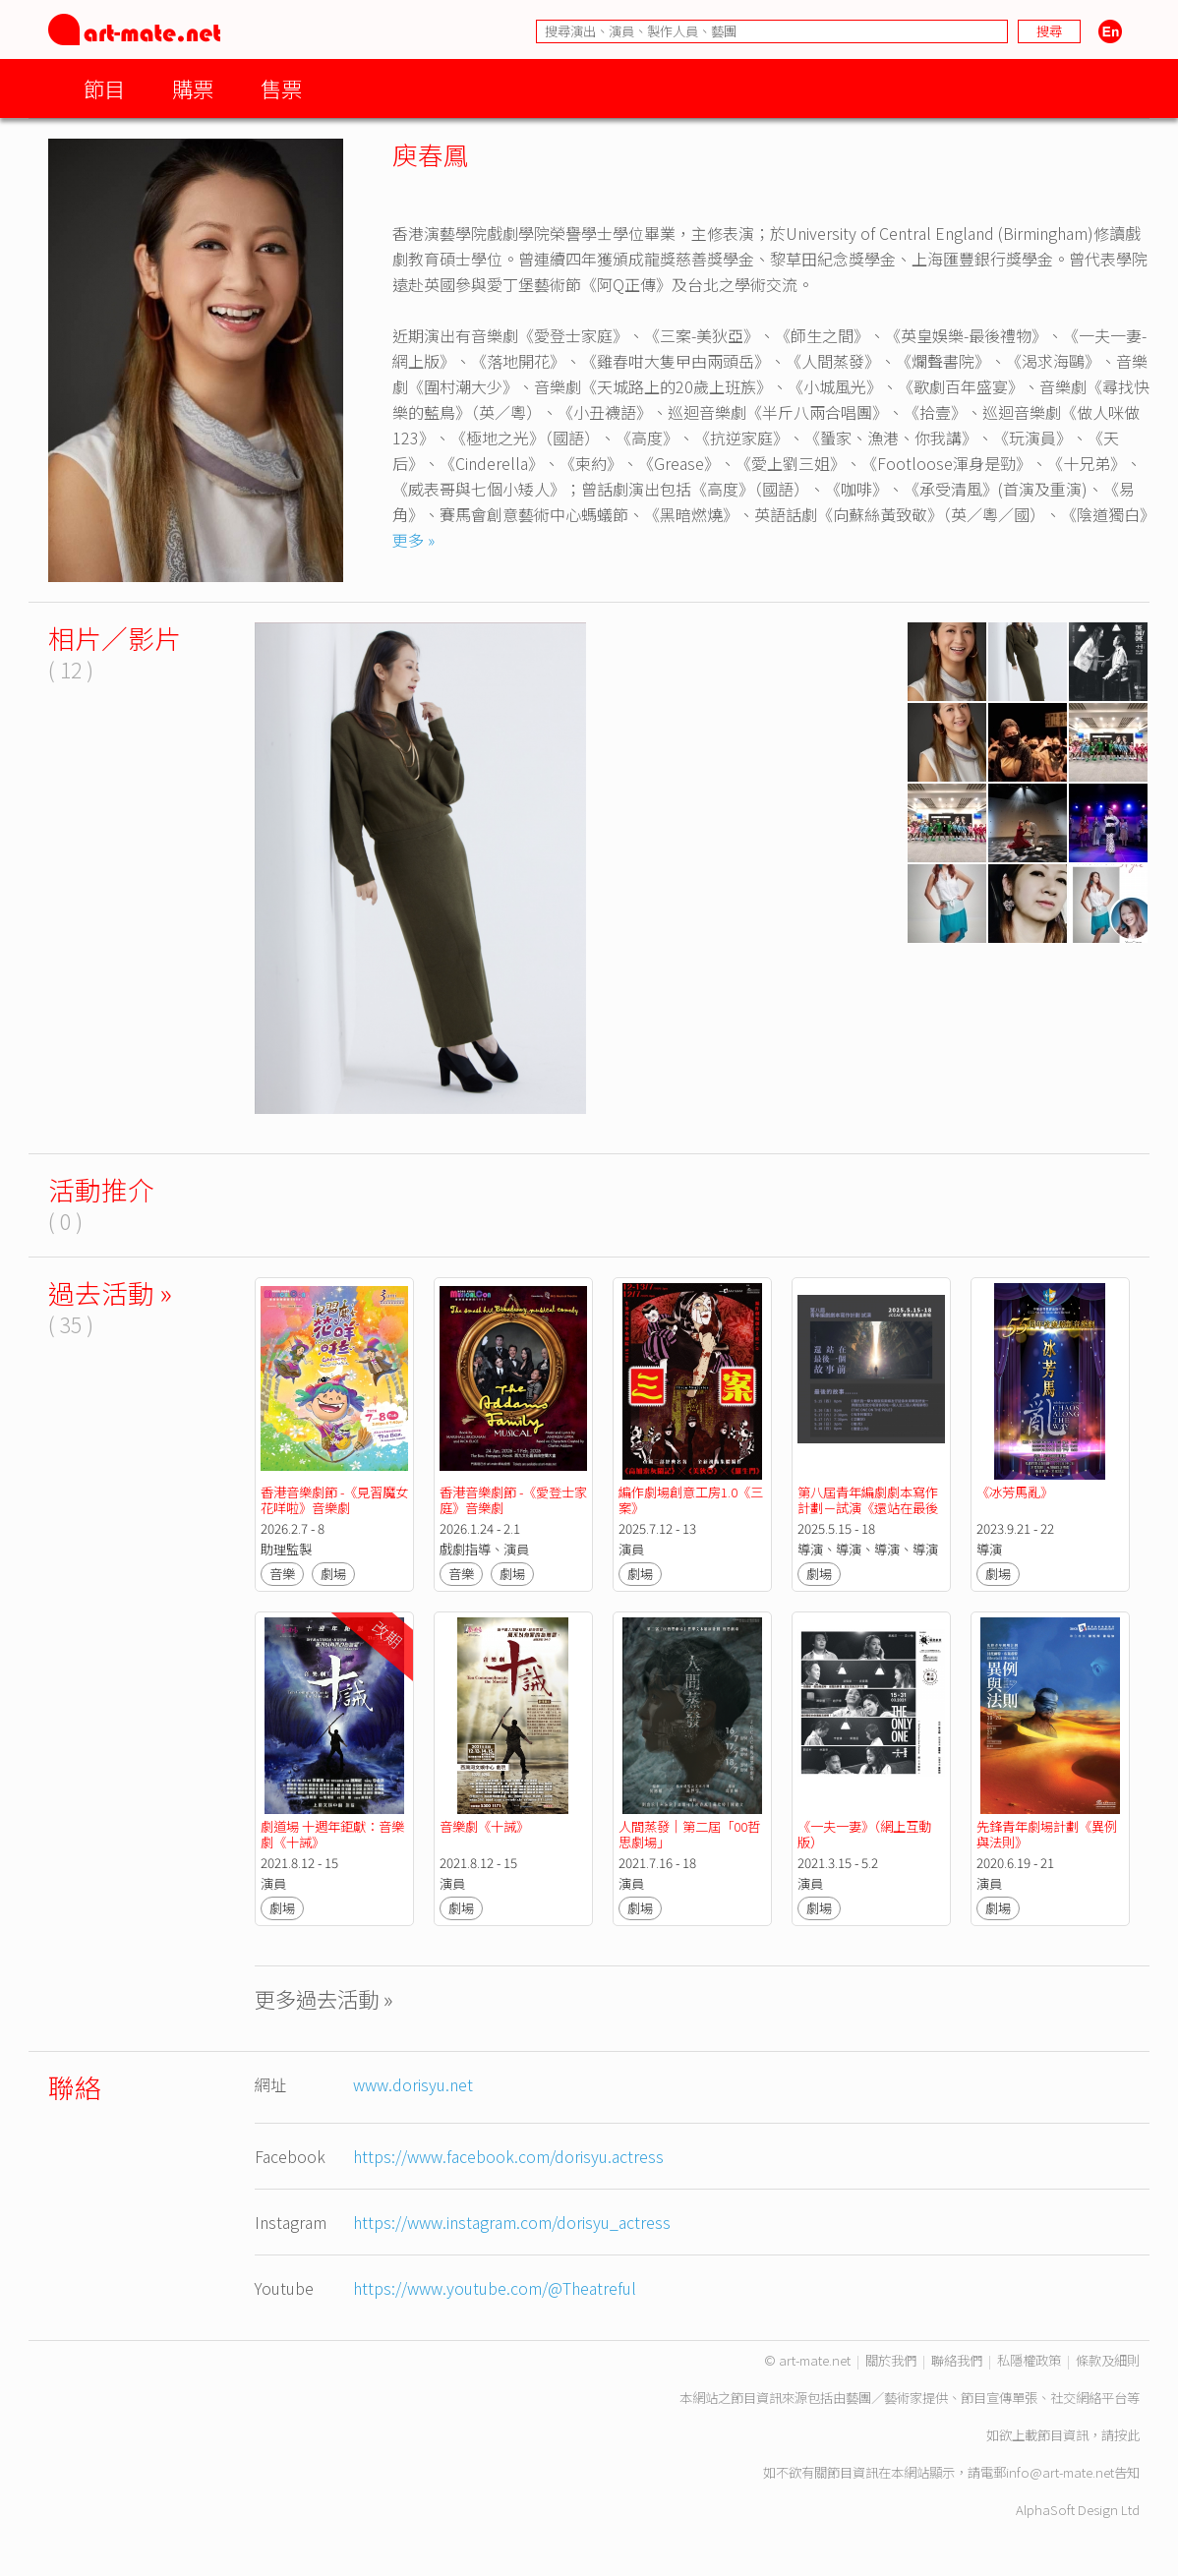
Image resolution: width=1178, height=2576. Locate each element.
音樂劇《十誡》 (484, 1826)
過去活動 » (110, 1292)
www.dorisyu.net (413, 2084)
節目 (104, 88)
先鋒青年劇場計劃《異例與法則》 (1046, 1834)
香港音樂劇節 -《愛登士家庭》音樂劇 (513, 1500)
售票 (281, 88)
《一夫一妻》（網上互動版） (864, 1834)
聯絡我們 (956, 2360)
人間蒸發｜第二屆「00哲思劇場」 (689, 1834)
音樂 (282, 1573)
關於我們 (890, 2360)
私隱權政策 (1029, 2360)
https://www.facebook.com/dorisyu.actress (508, 2156)
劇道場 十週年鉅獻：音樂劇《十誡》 (332, 1834)
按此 (1127, 2435)
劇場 (333, 1573)
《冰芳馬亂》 (1014, 1492)
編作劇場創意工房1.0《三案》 (690, 1500)
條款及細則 (1108, 2360)
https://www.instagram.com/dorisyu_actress (512, 2222)
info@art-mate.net (1060, 2472)
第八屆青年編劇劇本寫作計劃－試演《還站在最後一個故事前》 (867, 1508)
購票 (192, 88)
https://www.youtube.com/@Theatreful (494, 2288)
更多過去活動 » (324, 1998)
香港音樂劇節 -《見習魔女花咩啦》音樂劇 (334, 1500)
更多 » (413, 540)
